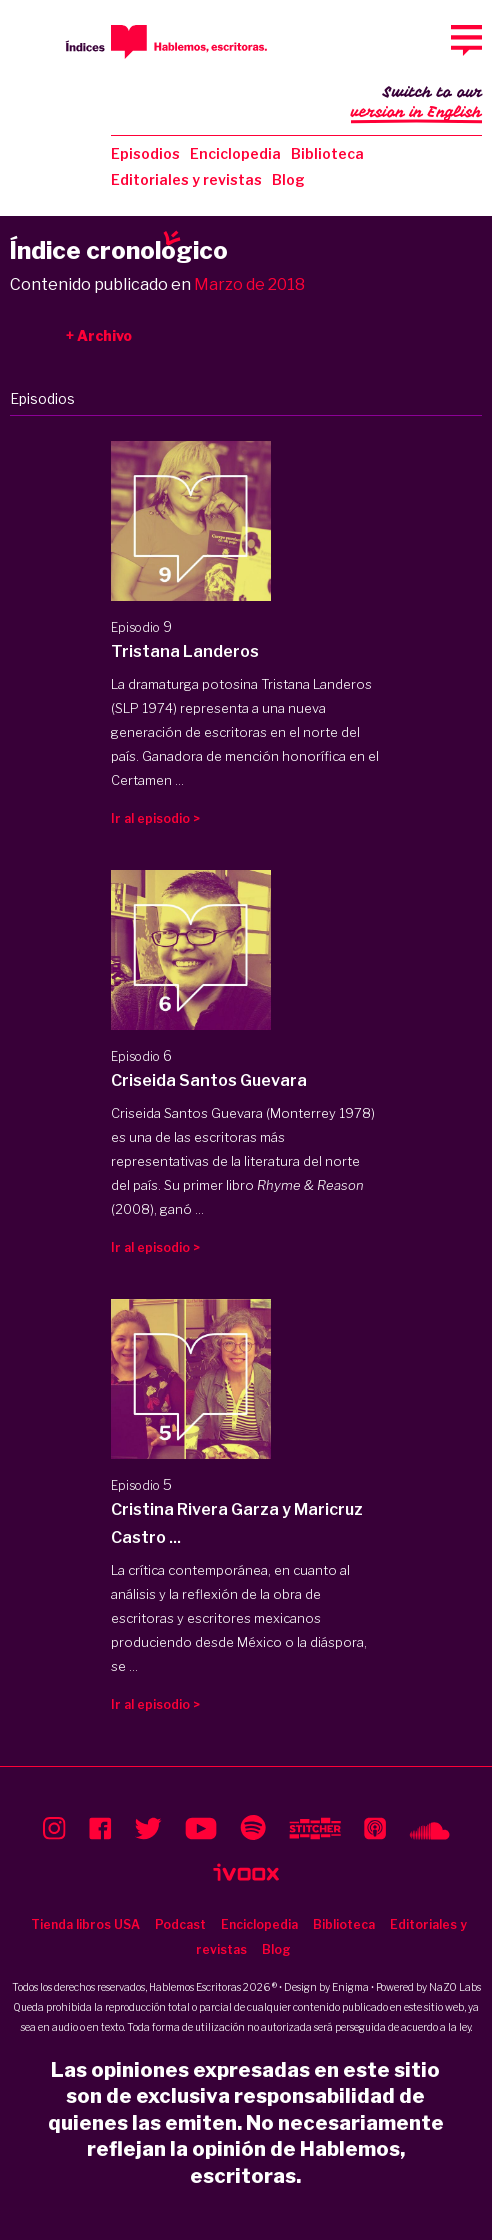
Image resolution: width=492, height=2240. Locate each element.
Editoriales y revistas (186, 179)
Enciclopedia (235, 153)
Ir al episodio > (155, 818)
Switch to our (416, 104)
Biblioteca (327, 153)
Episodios (145, 153)
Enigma (350, 1987)
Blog (288, 179)
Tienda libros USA (85, 1924)
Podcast (180, 1924)
